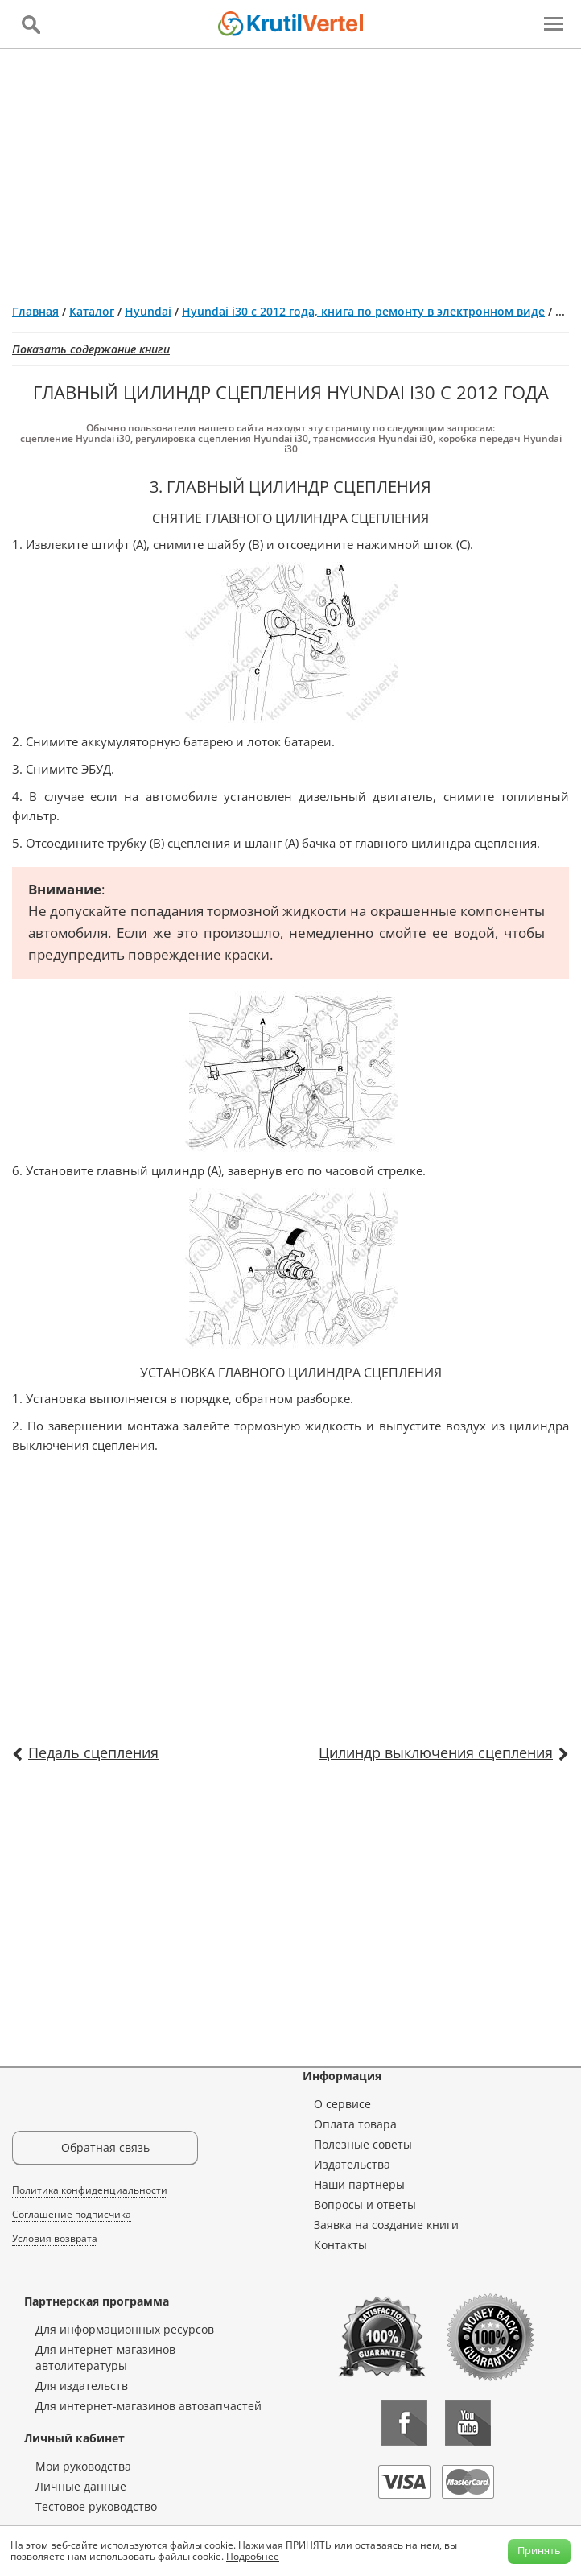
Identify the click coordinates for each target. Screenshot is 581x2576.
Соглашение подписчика (71, 2214)
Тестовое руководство (96, 2506)
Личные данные (80, 2486)
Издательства (352, 2164)
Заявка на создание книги (386, 2224)
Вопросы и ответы (365, 2204)
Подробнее (252, 2556)
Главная (35, 311)
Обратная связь (105, 2147)
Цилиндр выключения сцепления (436, 1752)
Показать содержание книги (91, 349)
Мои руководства (83, 2466)
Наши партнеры (359, 2184)
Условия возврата (54, 2238)
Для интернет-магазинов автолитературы (105, 2357)
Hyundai (148, 311)
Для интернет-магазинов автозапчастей (148, 2405)
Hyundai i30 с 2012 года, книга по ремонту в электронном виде (363, 311)
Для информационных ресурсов (124, 2329)
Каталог (91, 311)
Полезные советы (363, 2144)
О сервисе (342, 2104)
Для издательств (81, 2385)
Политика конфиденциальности (89, 2190)
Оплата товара (355, 2124)
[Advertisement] (290, 170)
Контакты (340, 2244)
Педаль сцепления (93, 1752)
